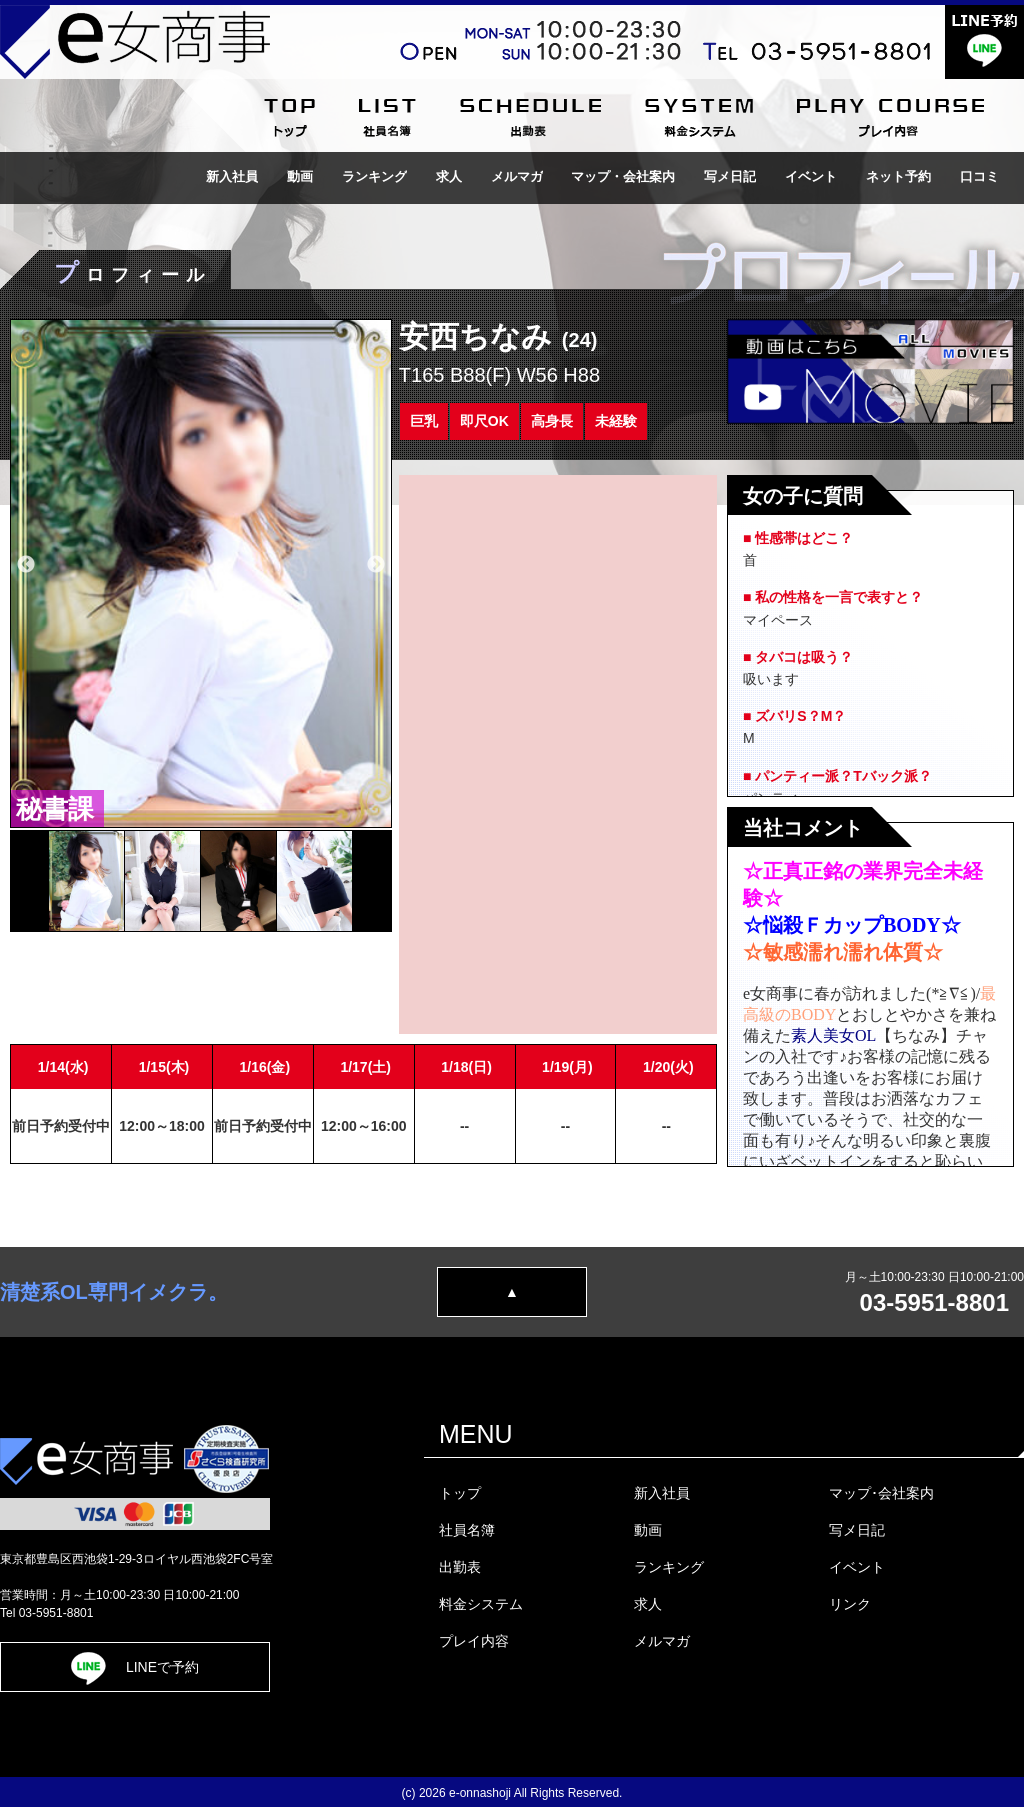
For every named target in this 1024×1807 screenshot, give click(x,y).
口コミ (979, 176)
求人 (449, 176)
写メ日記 (730, 176)
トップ (460, 1493)
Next (376, 565)
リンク (850, 1604)
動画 (300, 176)
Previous (26, 565)
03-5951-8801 (934, 1302)
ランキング (374, 176)
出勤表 (460, 1567)
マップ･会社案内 (881, 1493)
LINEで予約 (135, 1667)
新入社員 (232, 176)
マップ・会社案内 (623, 176)
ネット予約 (898, 176)
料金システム (481, 1604)
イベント (811, 176)
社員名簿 (467, 1530)
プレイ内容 (474, 1641)
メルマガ (517, 176)
